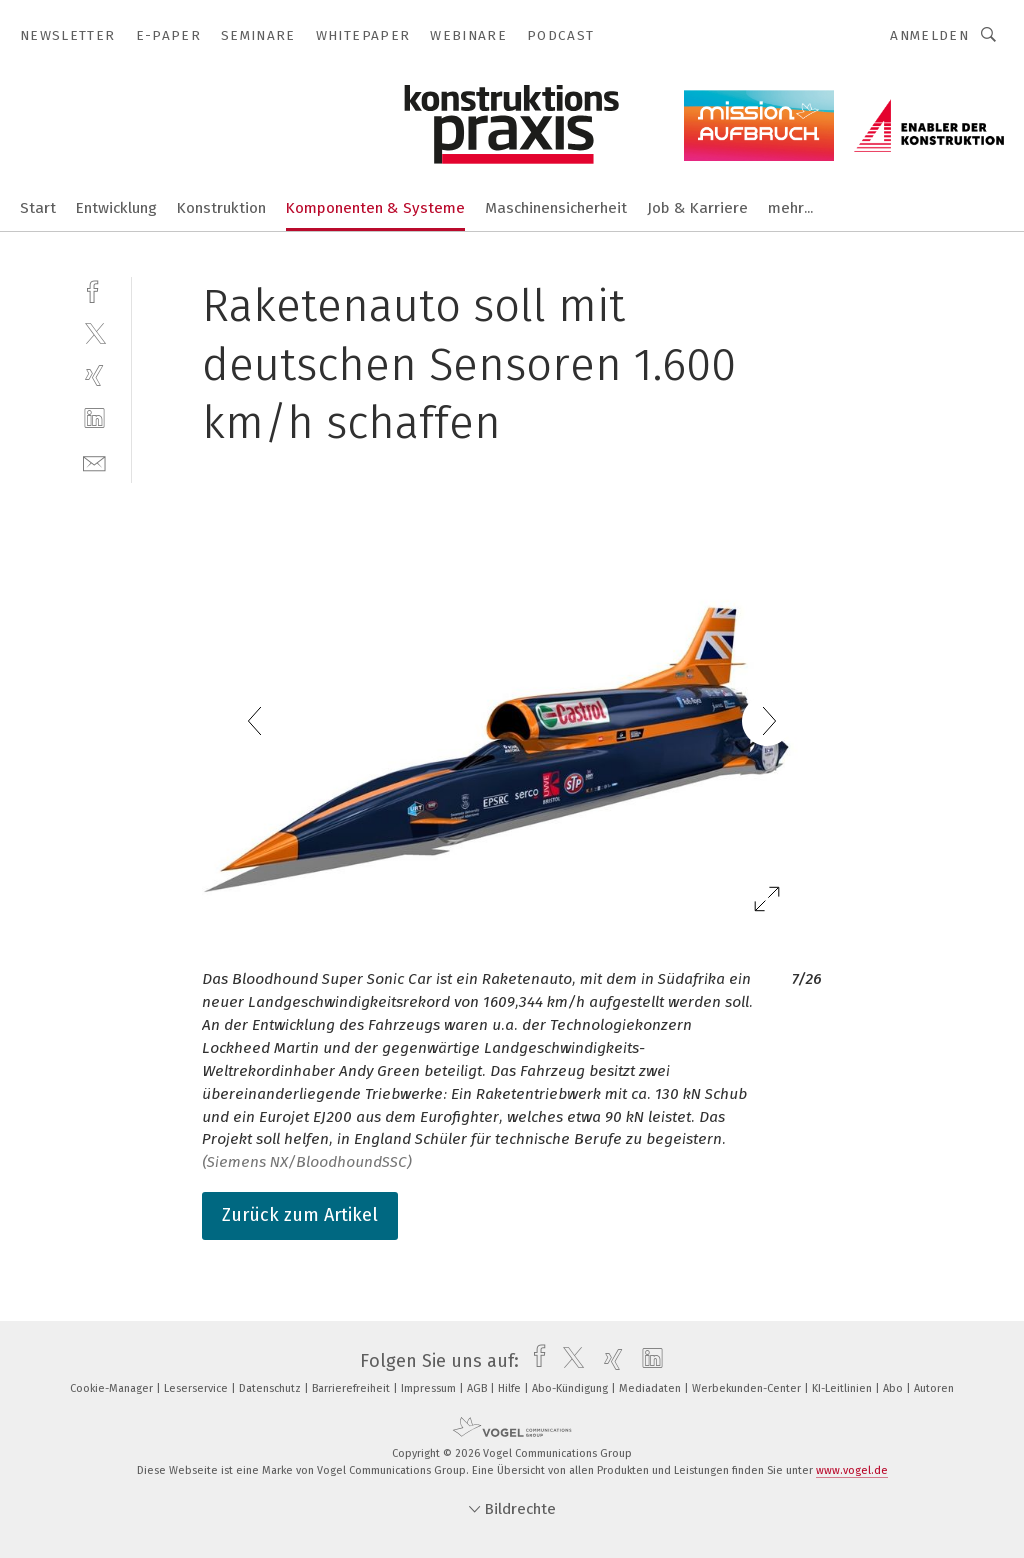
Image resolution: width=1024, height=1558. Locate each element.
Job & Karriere (697, 208)
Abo (894, 1388)
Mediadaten (651, 1388)
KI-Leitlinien (843, 1388)
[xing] (94, 375)
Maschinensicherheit (556, 208)
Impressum (430, 1388)
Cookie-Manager (113, 1388)
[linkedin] (94, 418)
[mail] (94, 461)
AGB (478, 1388)
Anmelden (929, 35)
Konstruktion (221, 208)
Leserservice (197, 1388)
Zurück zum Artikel (300, 1215)
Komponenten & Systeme (375, 208)
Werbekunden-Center (748, 1388)
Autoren (934, 1388)
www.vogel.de (852, 1470)
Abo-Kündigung (571, 1388)
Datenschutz (271, 1388)
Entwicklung (116, 208)
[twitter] (94, 332)
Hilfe (511, 1388)
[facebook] (94, 289)
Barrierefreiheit (352, 1388)
